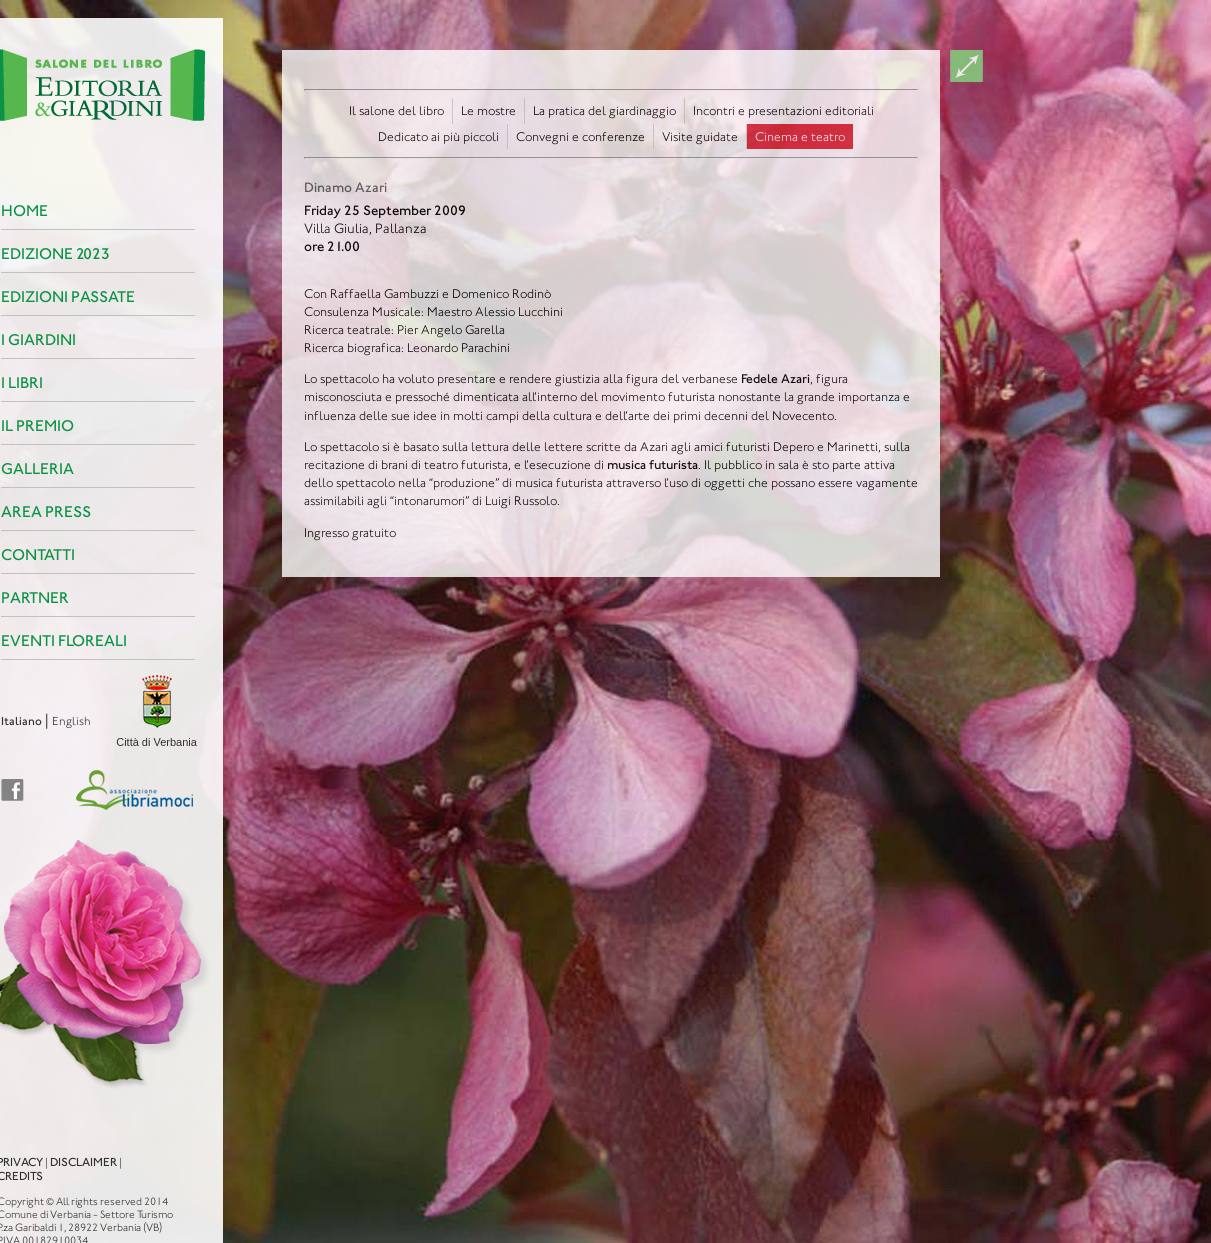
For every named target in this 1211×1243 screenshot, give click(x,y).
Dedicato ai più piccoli (438, 136)
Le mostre (488, 110)
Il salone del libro (396, 110)
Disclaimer (57, 1144)
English (45, 721)
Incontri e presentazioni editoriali (783, 110)
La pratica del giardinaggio (604, 110)
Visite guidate (700, 136)
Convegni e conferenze (580, 136)
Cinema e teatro (800, 136)
